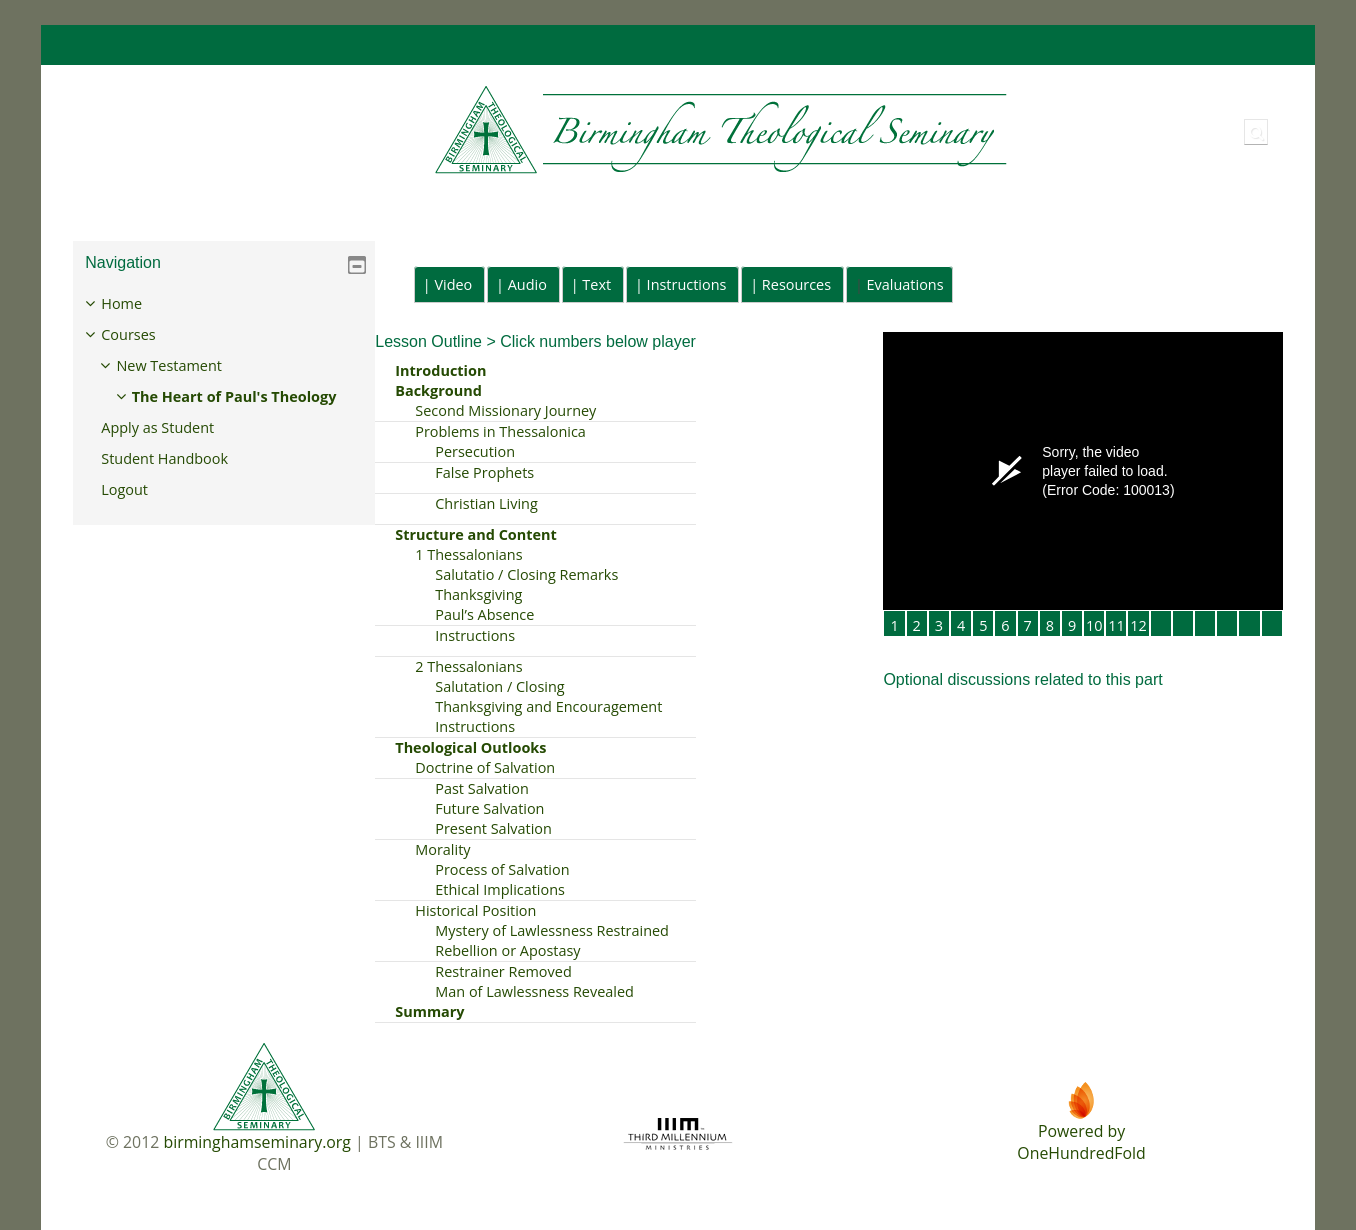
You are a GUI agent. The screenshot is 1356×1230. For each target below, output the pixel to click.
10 (1094, 625)
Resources (796, 284)
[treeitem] (224, 411)
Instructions (687, 284)
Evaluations (905, 284)
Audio (527, 284)
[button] (1256, 132)
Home (136, 303)
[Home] (542, 130)
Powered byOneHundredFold (1081, 1142)
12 (1138, 625)
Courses (143, 334)
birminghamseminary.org (257, 1142)
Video (453, 284)
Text (596, 284)
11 (1116, 625)
